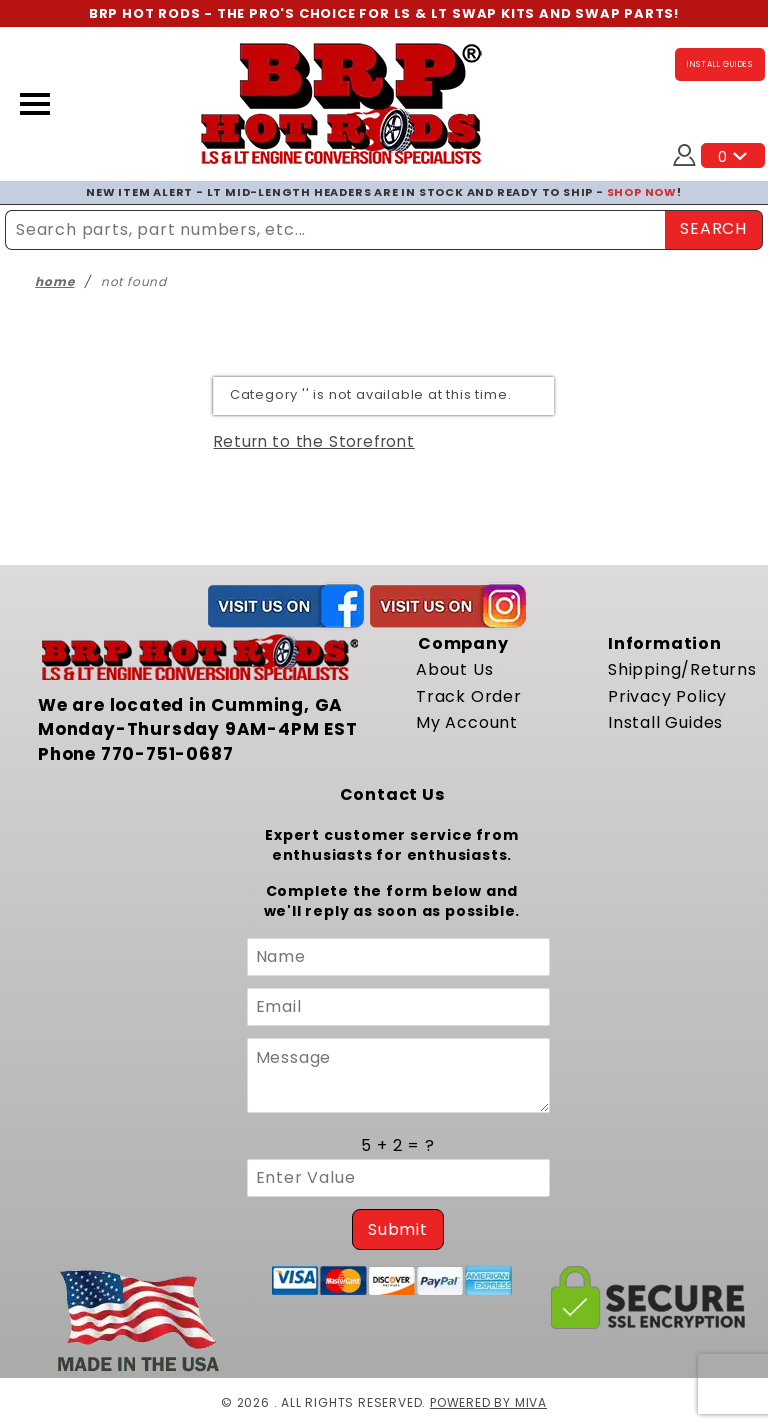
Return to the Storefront (314, 441)
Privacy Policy (667, 696)
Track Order (469, 696)
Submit (398, 1229)
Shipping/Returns (682, 669)
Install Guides (665, 722)
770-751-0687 (167, 754)
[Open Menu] (35, 104)
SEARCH (713, 228)
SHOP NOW (642, 192)
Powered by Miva (488, 1402)
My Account (467, 722)
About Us (454, 669)
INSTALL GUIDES (720, 64)
